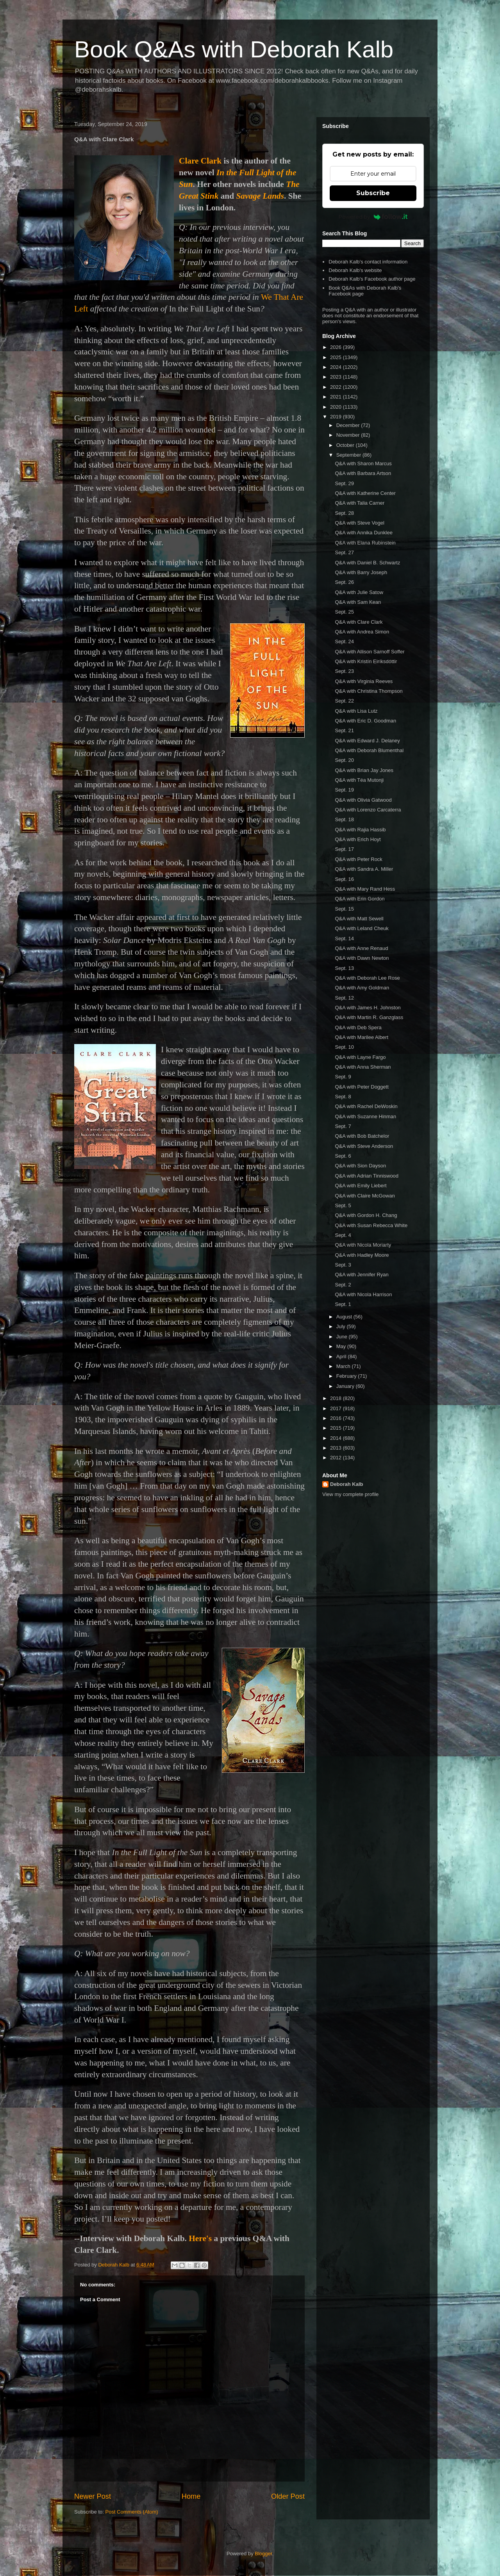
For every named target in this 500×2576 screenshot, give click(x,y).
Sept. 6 (343, 1156)
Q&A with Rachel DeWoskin (366, 1106)
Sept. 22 (344, 701)
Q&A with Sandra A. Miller (364, 869)
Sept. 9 (343, 1077)
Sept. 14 (344, 938)
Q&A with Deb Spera (358, 1027)
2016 (336, 1418)
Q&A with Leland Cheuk (361, 928)
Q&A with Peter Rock (358, 859)
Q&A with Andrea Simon (362, 632)
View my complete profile (350, 1494)
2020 (336, 407)
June (342, 1337)
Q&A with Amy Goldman (362, 988)
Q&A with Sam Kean (358, 602)
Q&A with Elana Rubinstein (365, 543)
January (346, 1386)
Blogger (263, 2553)
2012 (336, 1458)
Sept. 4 (343, 1235)
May (341, 1346)
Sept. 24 (344, 641)
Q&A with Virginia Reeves (364, 681)
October (346, 445)
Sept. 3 (343, 1265)
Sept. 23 (344, 671)
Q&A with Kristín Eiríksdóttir (366, 661)
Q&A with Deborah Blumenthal (369, 750)
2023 (336, 377)
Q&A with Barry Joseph (361, 572)
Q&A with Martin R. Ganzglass (369, 1017)
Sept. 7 (343, 1126)
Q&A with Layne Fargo (360, 1057)
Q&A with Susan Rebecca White (371, 1225)
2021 (336, 397)
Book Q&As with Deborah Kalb (233, 49)
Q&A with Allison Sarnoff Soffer (369, 652)
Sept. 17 (344, 849)
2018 (336, 1398)
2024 (336, 367)
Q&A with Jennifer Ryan (361, 1274)
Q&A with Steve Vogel (359, 523)
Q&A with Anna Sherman (363, 1067)
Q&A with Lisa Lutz (356, 711)
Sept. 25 (344, 612)
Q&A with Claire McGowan (365, 1196)
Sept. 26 (344, 582)
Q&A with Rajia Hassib (360, 830)
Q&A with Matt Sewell (359, 919)
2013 (336, 1448)
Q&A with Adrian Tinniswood (366, 1176)
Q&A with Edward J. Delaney (367, 741)
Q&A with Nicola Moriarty (363, 1245)
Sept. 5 (343, 1205)
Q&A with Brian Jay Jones (364, 770)
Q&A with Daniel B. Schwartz (367, 563)
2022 (336, 387)
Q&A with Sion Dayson (360, 1166)
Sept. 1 (343, 1304)
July (341, 1326)
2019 (336, 417)
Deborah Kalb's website (355, 270)
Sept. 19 (344, 790)
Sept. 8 (343, 1096)
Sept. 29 (344, 483)
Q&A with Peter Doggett (361, 1087)
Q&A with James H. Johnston (367, 1007)
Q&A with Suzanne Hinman (365, 1116)
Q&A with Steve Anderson (364, 1146)
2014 (336, 1438)
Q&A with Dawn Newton (362, 958)
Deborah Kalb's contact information (368, 262)
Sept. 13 (344, 968)
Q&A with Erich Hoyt (357, 839)
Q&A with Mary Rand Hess (365, 889)
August (345, 1317)
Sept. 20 (344, 760)
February (347, 1376)
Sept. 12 (344, 998)
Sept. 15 (344, 909)
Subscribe (373, 193)
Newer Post (92, 2496)
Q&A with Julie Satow (359, 592)
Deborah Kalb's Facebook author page (372, 279)
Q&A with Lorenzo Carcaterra (368, 810)
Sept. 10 (344, 1047)
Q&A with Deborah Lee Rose (367, 978)
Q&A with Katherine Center (365, 493)
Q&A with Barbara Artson (363, 473)
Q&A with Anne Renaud (361, 948)
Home (191, 2496)
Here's (200, 2238)
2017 (336, 1408)
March (344, 1366)
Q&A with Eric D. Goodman (365, 721)
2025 (336, 357)
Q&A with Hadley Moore (362, 1255)
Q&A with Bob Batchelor (362, 1136)
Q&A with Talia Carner (359, 503)
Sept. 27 (344, 552)
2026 (336, 347)
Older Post (288, 2496)
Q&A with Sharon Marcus (363, 463)
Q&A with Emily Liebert (360, 1185)
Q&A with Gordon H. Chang (366, 1215)
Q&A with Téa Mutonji (359, 780)
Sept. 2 (343, 1285)
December (348, 425)
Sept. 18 (344, 819)
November (348, 435)
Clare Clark (200, 160)
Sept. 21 (344, 730)
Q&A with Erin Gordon (359, 899)
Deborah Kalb (346, 1484)
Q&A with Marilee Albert (361, 1037)
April (342, 1356)
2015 (336, 1428)
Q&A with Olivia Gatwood (363, 800)
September (349, 455)
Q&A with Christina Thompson (368, 691)
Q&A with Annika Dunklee (363, 532)
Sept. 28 (344, 513)
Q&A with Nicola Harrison (363, 1294)
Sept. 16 (344, 879)
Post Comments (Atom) (131, 2512)
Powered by (373, 216)
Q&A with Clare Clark (358, 622)
